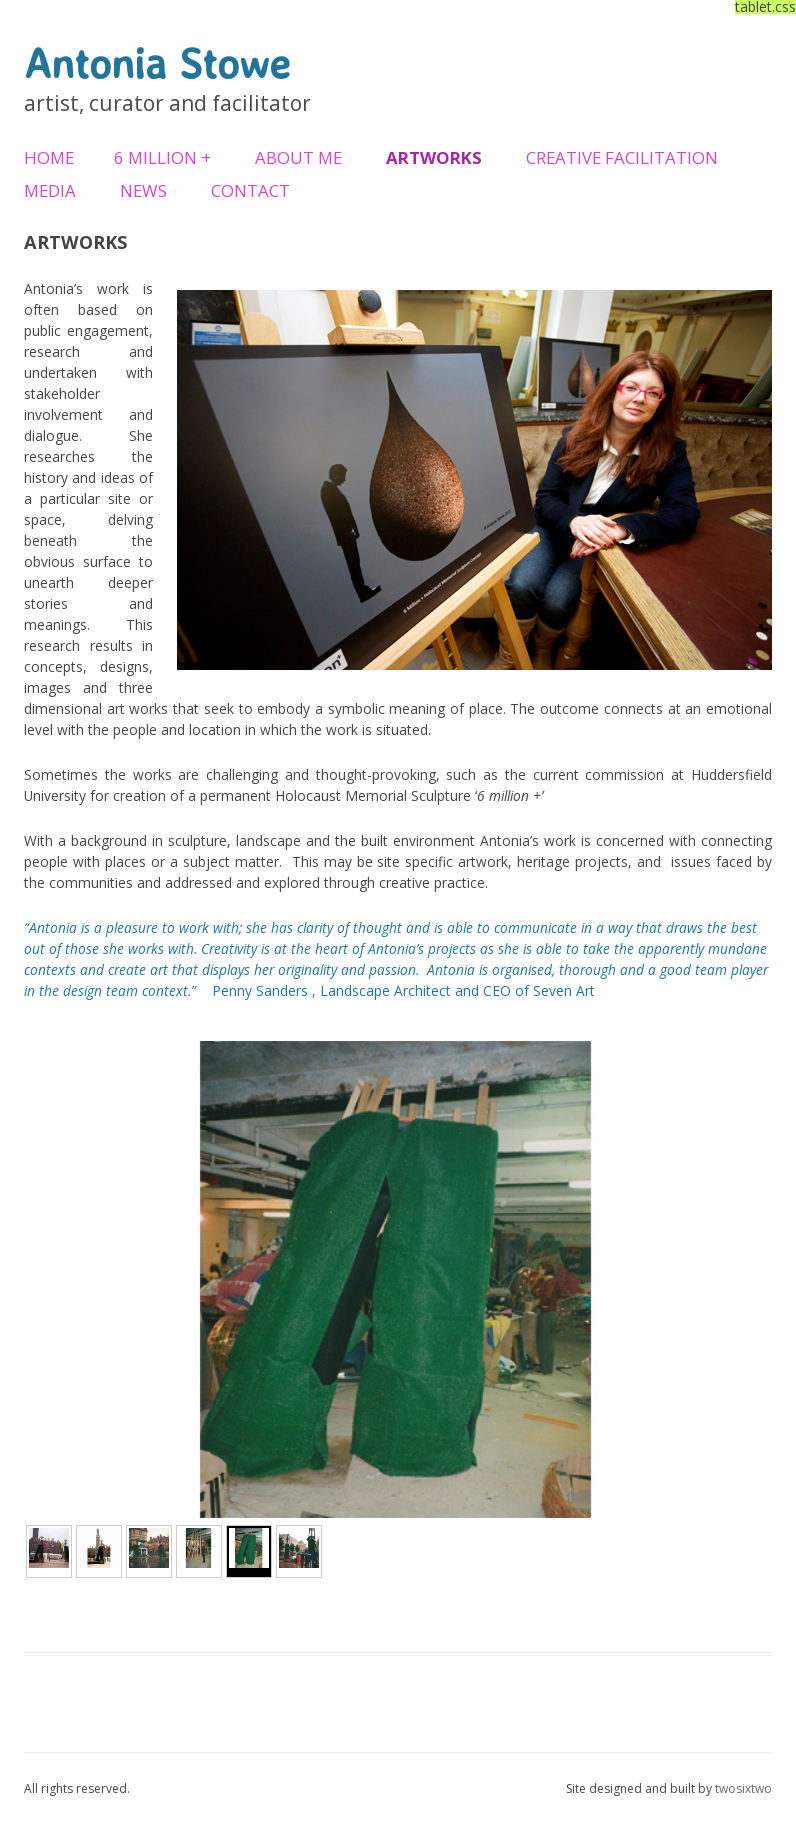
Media (50, 190)
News (143, 190)
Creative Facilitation (622, 157)
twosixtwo (743, 1788)
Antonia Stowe (157, 63)
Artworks (434, 157)
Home (49, 157)
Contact (250, 190)
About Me (298, 157)
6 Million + (162, 157)
